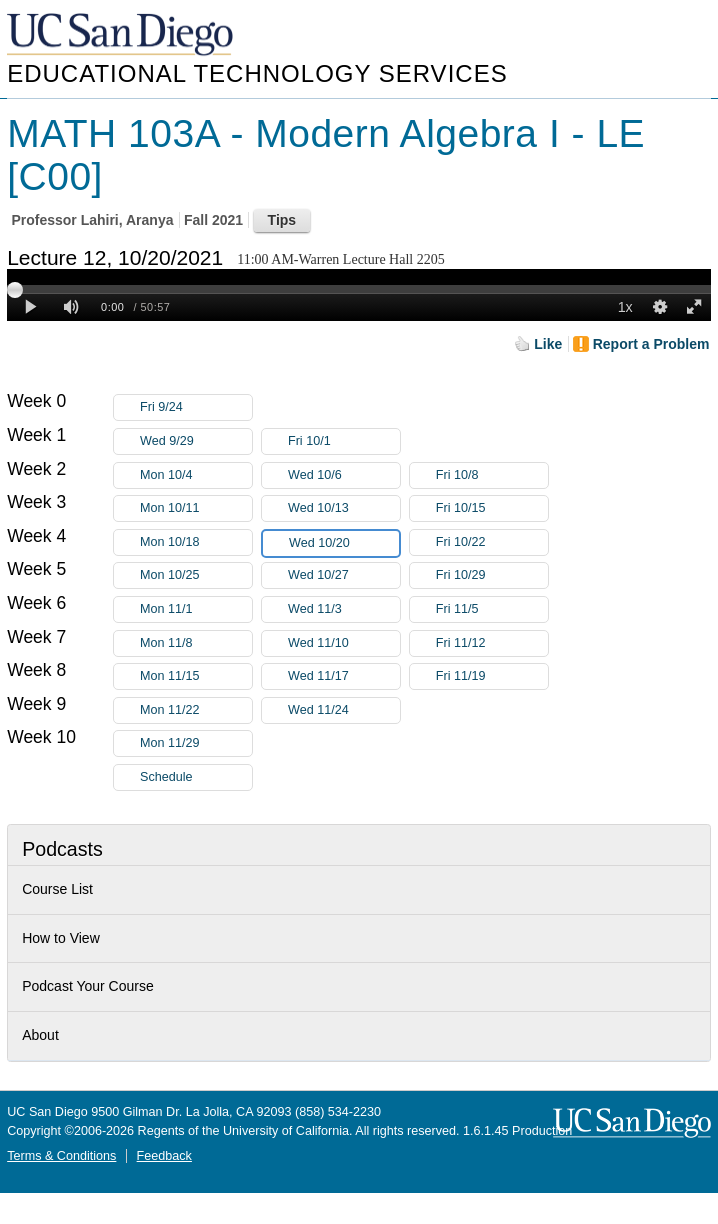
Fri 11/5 (492, 609)
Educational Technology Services (257, 73)
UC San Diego (122, 35)
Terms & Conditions (61, 1156)
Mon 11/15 (196, 676)
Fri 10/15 (492, 508)
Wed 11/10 (344, 643)
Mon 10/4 (196, 475)
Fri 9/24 (196, 407)
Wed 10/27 (344, 575)
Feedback (164, 1156)
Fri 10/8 (492, 475)
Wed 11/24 (344, 710)
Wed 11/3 (344, 609)
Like (548, 344)
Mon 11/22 (196, 710)
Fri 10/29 (492, 575)
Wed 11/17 (344, 676)
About (40, 1035)
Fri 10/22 (492, 542)
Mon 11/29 (196, 743)
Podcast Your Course (88, 986)
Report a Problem (651, 344)
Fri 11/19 (492, 676)
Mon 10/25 (196, 575)
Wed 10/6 (344, 475)
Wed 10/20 (344, 543)
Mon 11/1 (196, 609)
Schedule (166, 777)
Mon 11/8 (196, 643)
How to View (61, 938)
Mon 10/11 (196, 508)
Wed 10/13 (344, 508)
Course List (57, 889)
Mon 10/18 (196, 542)
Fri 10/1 (344, 441)
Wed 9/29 (196, 441)
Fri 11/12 (492, 643)
